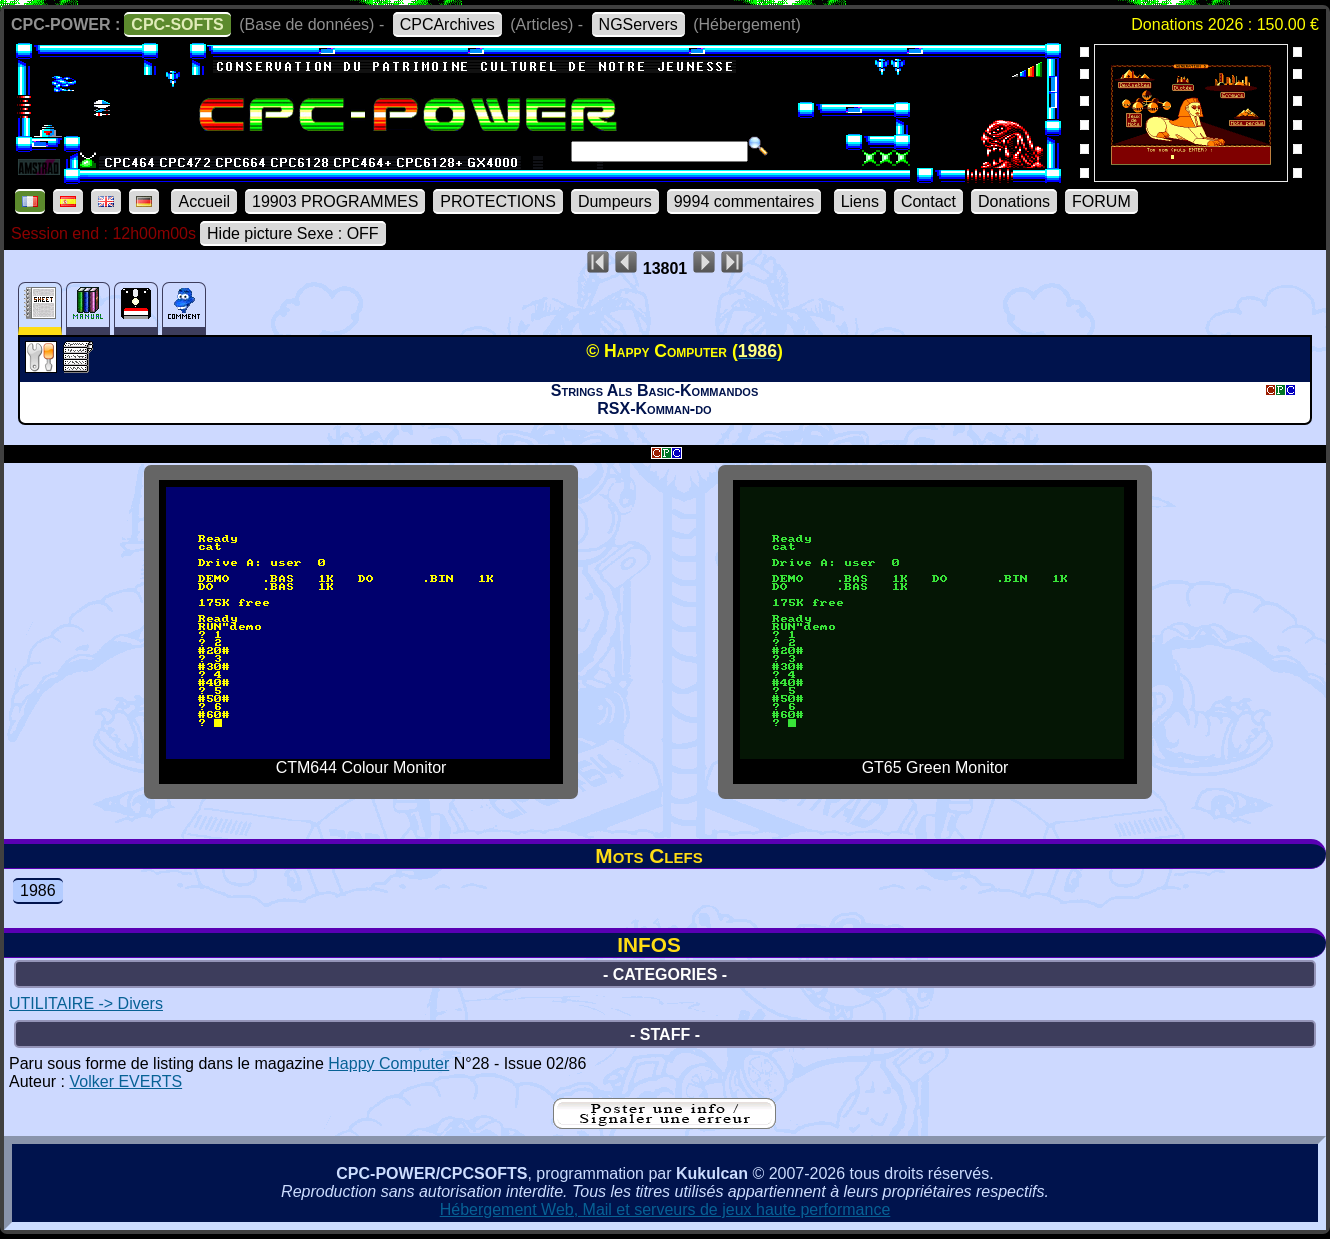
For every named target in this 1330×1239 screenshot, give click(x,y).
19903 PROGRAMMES (335, 201)
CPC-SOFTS (177, 24)
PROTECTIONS (498, 201)
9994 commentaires (744, 201)
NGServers (638, 24)
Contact (928, 201)
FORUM (1101, 201)
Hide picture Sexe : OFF (293, 233)
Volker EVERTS (125, 1081)
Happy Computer (388, 1063)
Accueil (204, 201)
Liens (860, 201)
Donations (1014, 201)
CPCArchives (447, 24)
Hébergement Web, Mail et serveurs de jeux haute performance (665, 1209)
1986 (38, 890)
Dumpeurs (615, 201)
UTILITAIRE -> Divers (86, 1003)
